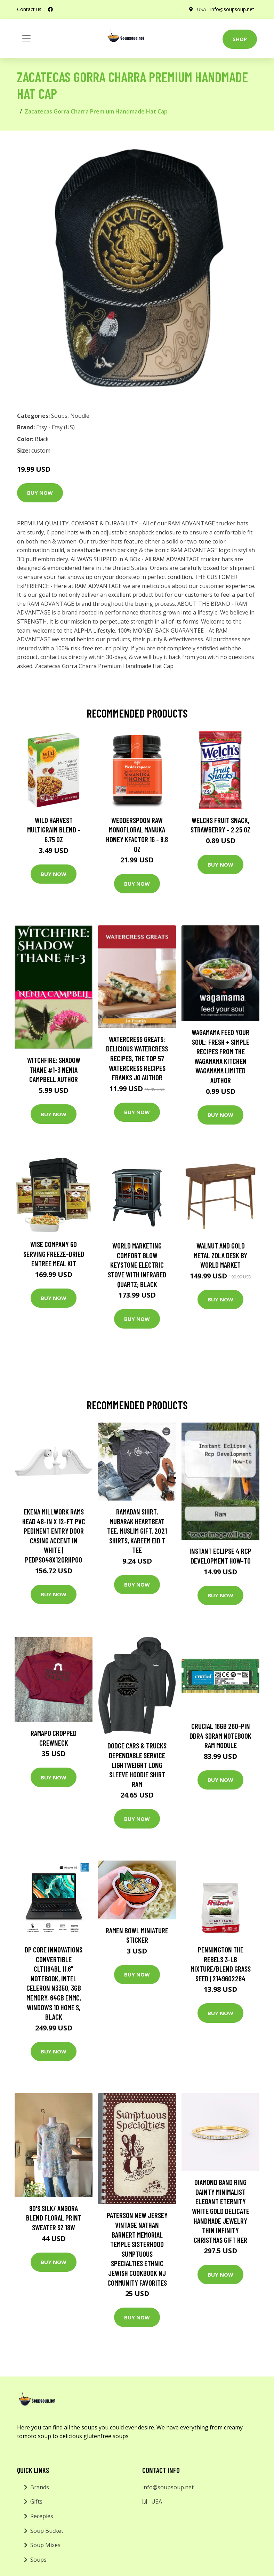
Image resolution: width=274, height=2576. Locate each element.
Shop (240, 39)
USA (201, 9)
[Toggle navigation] (26, 38)
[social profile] (50, 9)
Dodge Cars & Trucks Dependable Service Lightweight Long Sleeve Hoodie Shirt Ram (137, 1764)
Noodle (79, 416)
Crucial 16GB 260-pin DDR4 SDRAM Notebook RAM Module (220, 1735)
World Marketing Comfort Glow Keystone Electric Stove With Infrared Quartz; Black (137, 1264)
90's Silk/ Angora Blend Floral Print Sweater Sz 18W (53, 2218)
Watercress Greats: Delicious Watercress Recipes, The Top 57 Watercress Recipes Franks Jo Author (137, 1058)
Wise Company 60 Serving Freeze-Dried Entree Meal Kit (53, 1254)
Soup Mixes (45, 2545)
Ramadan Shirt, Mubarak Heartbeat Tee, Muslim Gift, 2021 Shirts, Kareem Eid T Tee (137, 1530)
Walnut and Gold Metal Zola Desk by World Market (220, 1255)
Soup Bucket (46, 2531)
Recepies (41, 2516)
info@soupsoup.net (232, 9)
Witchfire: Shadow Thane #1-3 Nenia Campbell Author (53, 1069)
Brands (39, 2487)
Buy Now (40, 492)
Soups (59, 416)
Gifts (36, 2501)
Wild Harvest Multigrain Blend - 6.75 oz (53, 830)
